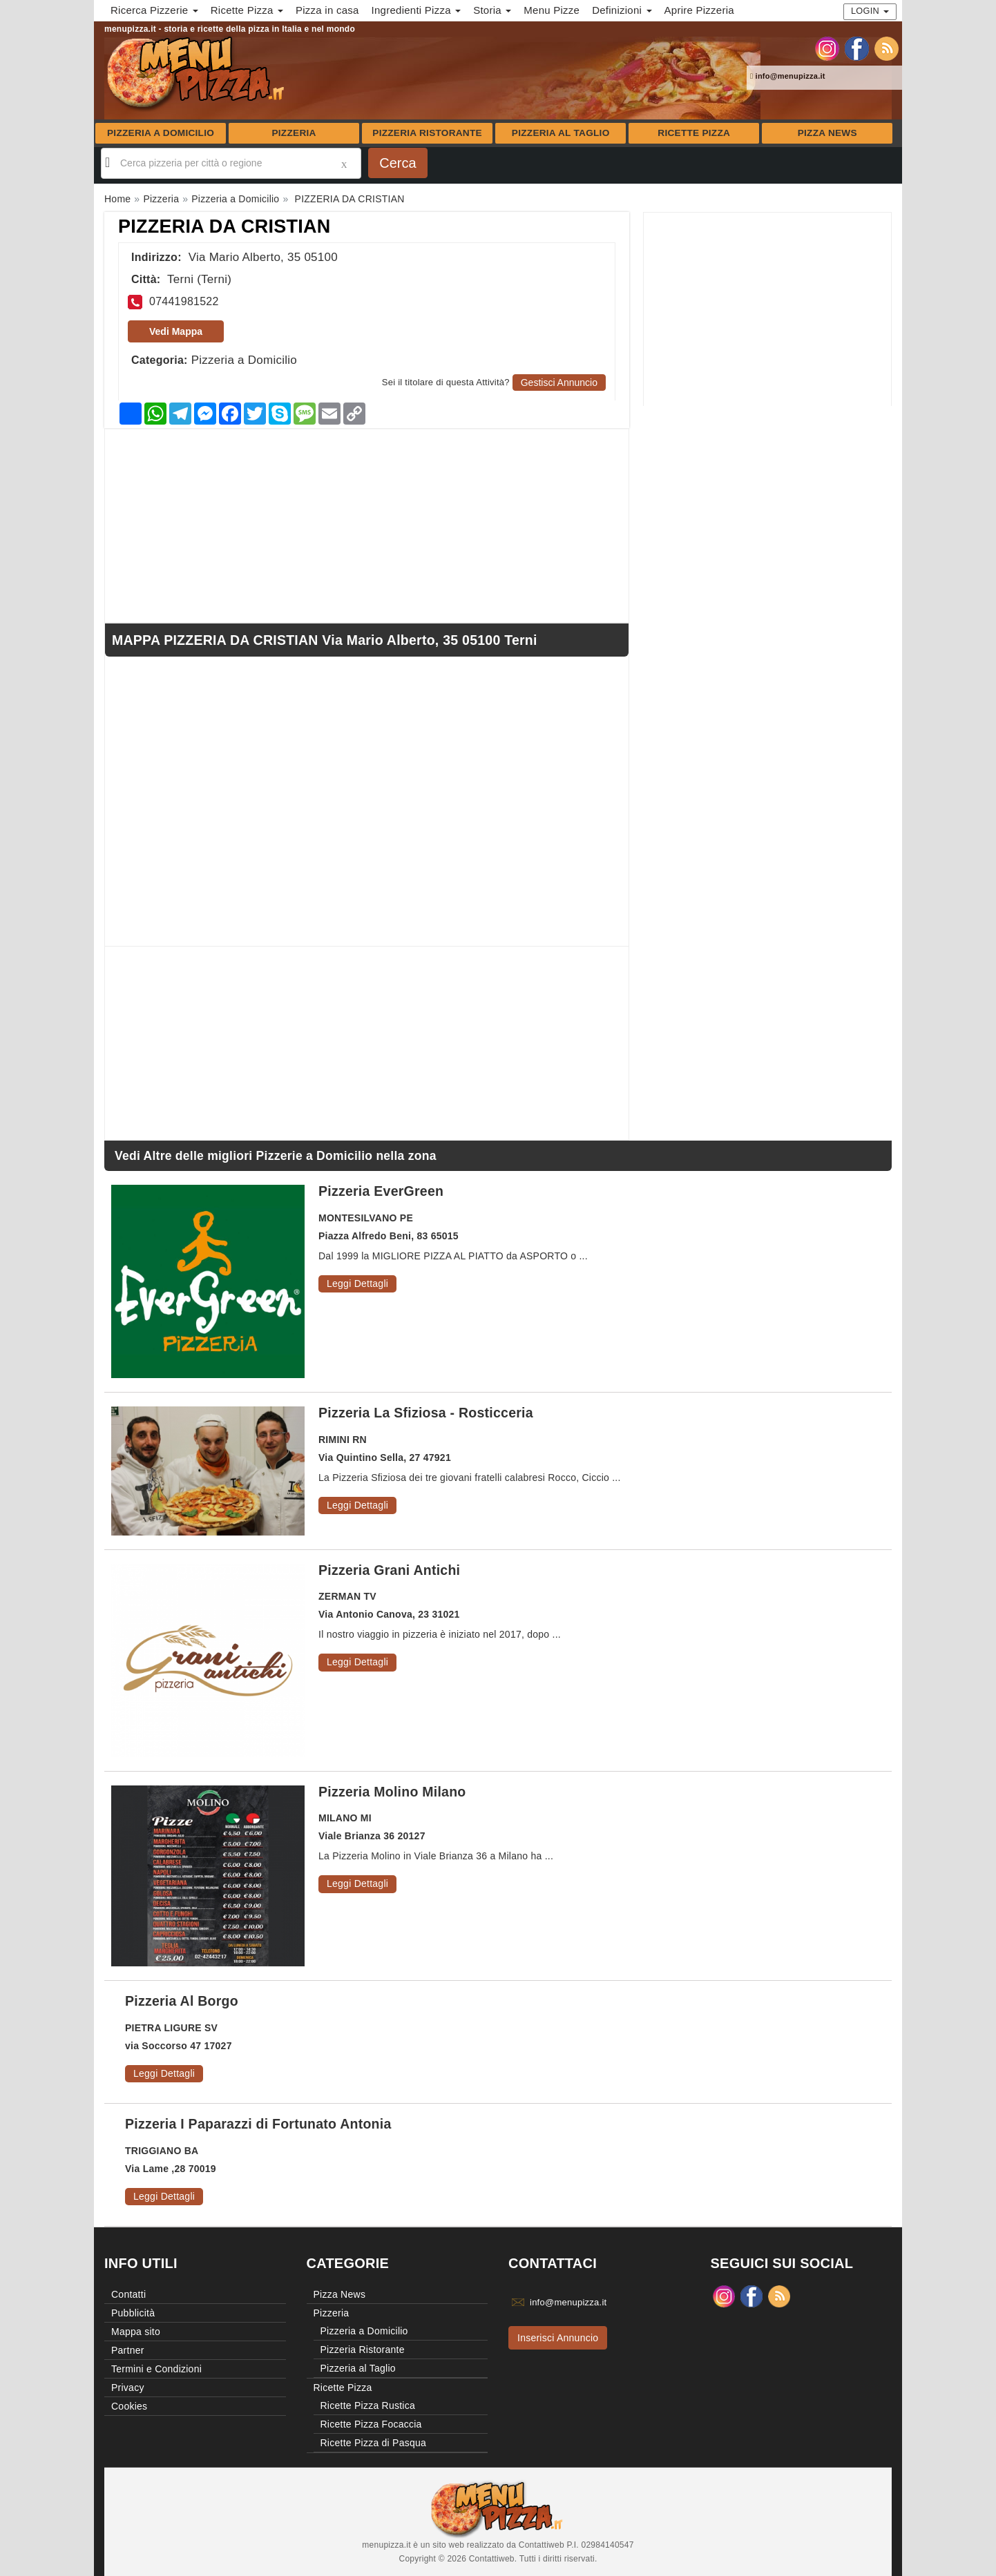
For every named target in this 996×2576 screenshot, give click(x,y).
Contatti (128, 2294)
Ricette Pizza (694, 133)
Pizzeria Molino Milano (392, 1791)
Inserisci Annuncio (557, 2337)
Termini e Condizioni (156, 2368)
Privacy (127, 2387)
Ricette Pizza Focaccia (371, 2424)
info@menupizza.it (787, 76)
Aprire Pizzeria (699, 10)
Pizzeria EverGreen (380, 1191)
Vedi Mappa (175, 331)
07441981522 (184, 301)
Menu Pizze (552, 10)
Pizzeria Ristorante (427, 133)
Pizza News (827, 133)
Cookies (129, 2406)
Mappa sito (135, 2331)
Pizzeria (293, 133)
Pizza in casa (327, 10)
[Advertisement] (767, 309)
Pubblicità (133, 2312)
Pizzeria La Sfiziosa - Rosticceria (425, 1412)
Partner (127, 2350)
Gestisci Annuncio (559, 382)
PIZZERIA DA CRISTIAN (224, 226)
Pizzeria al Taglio (561, 133)
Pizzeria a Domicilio (160, 133)
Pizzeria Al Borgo (181, 2000)
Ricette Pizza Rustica (368, 2405)
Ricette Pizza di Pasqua (373, 2442)
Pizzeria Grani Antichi (389, 1570)
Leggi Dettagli (357, 1283)
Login (870, 11)
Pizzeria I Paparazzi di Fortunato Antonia (258, 2123)
